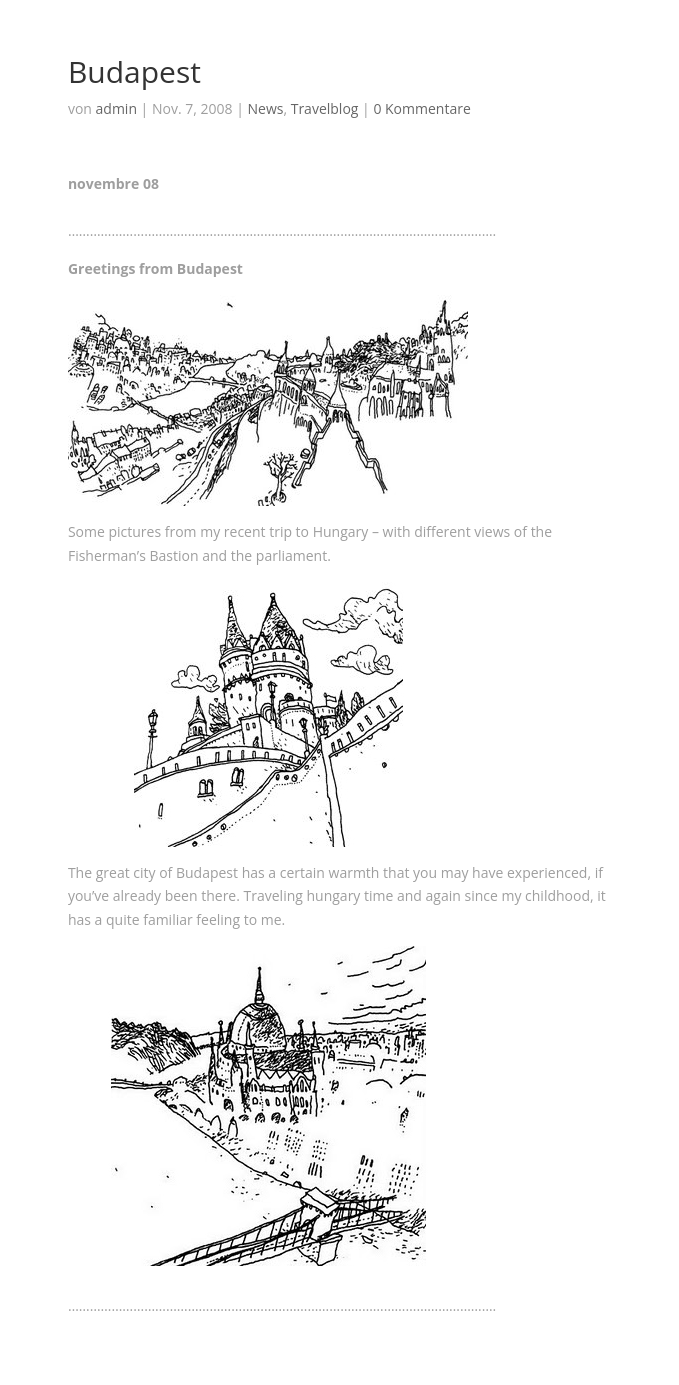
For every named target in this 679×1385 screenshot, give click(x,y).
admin (116, 108)
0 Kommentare (421, 108)
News (265, 108)
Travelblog (325, 108)
